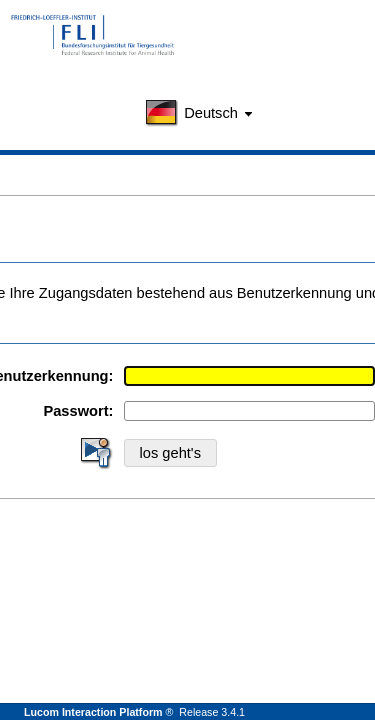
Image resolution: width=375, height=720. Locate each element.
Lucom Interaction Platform (93, 712)
